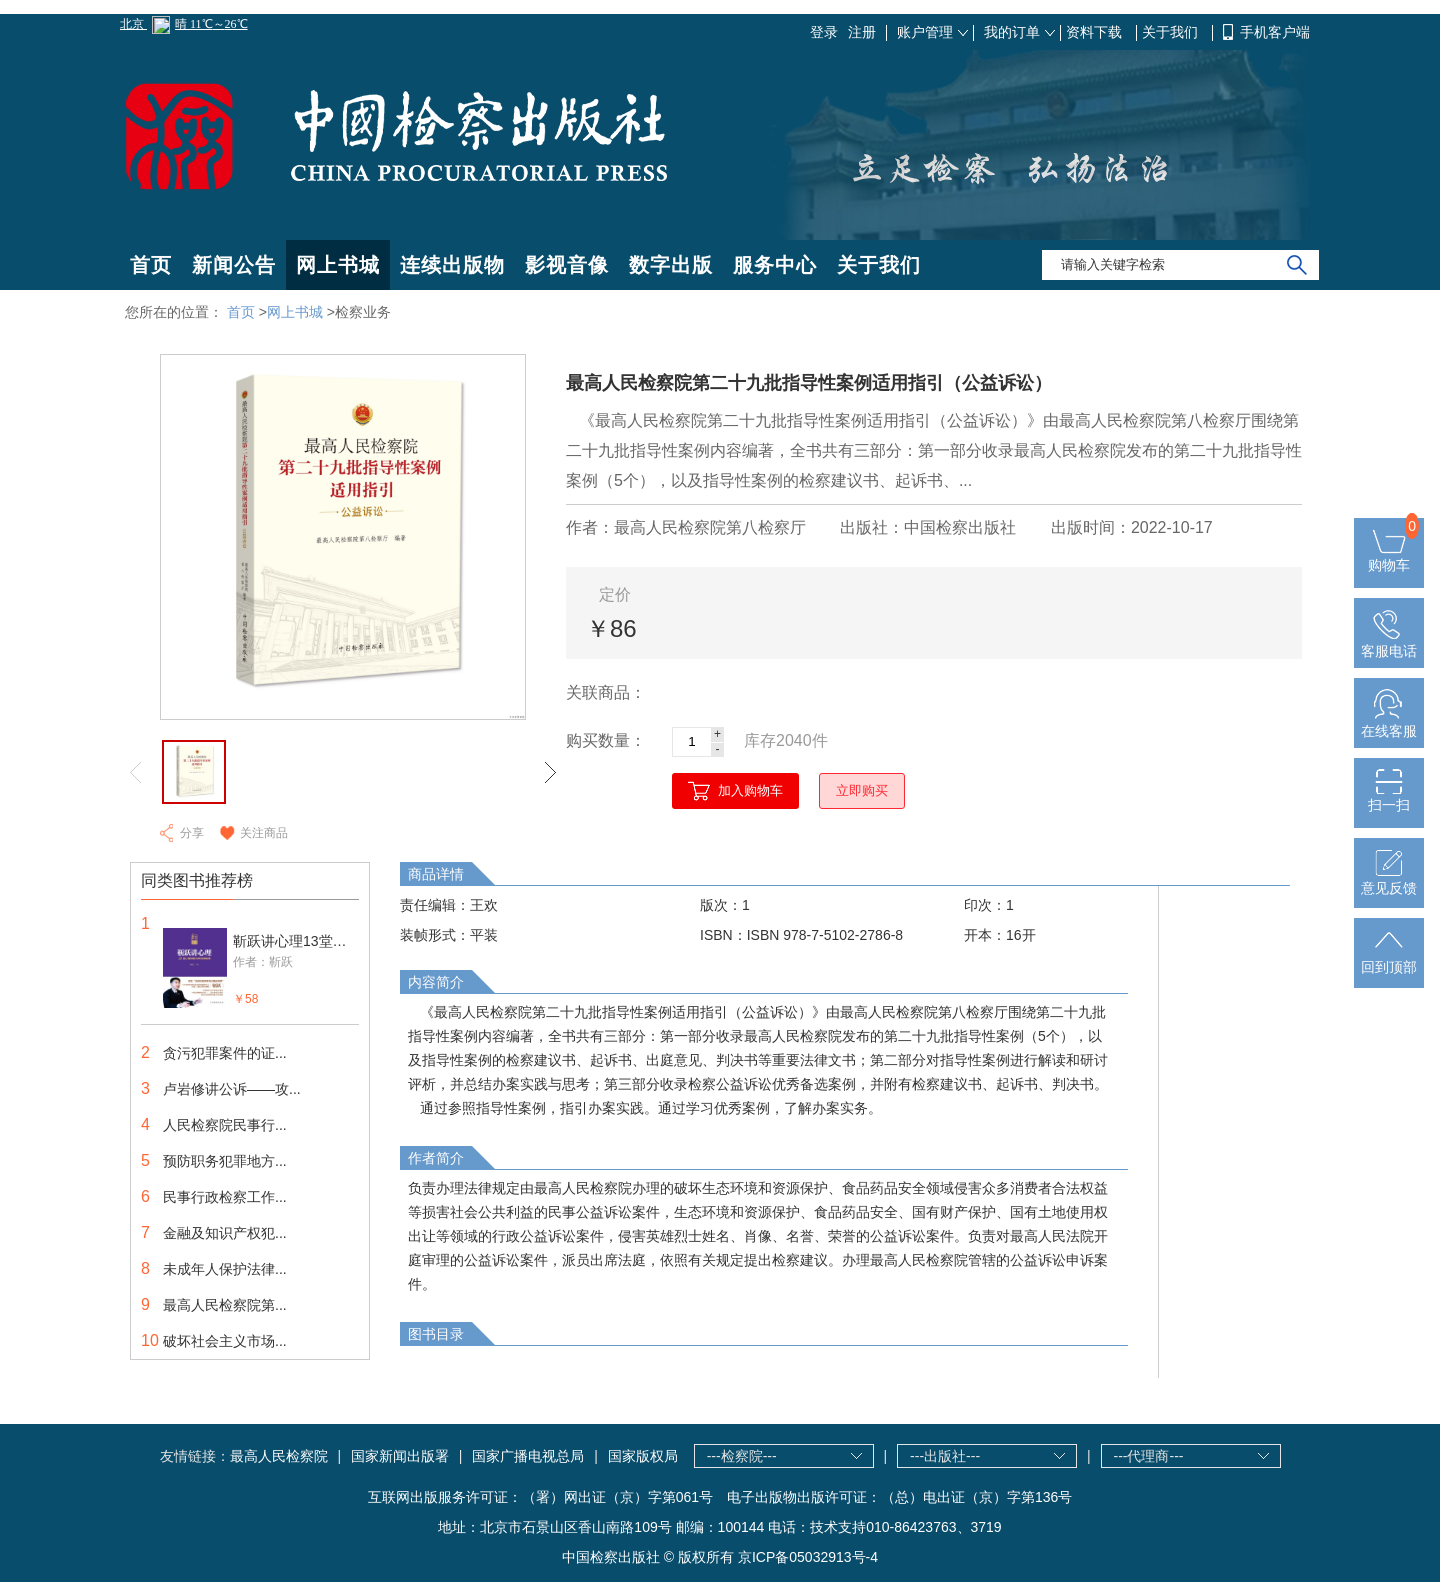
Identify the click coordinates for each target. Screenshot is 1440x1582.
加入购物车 (750, 790)
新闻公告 (234, 265)
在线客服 (1389, 723)
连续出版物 (452, 265)
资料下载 (1096, 32)
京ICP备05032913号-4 (808, 1557)
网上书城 (338, 265)
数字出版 (671, 265)
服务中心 (775, 265)
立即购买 (862, 790)
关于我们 (1172, 32)
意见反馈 (1389, 880)
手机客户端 (1275, 32)
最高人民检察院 (279, 1456)
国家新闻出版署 (400, 1456)
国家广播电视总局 (528, 1456)
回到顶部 (1389, 959)
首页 (151, 265)
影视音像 (567, 265)
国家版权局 (643, 1456)
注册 (862, 32)
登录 (824, 32)
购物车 (1389, 557)
